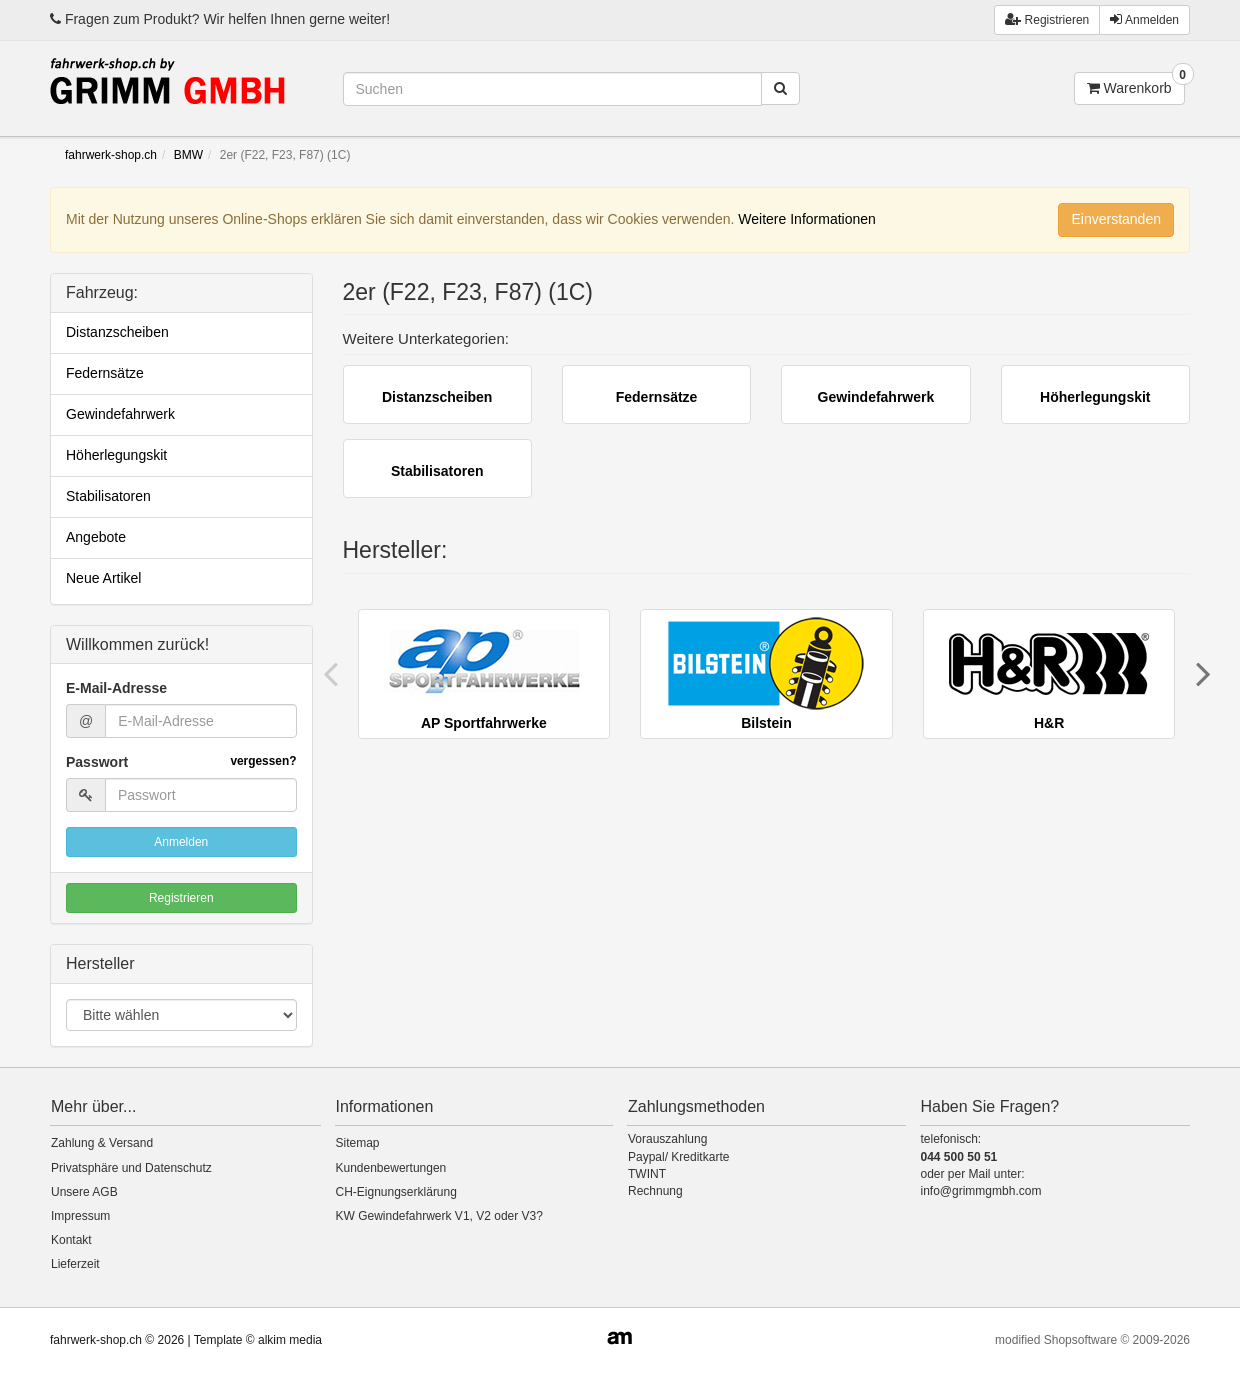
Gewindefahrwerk (120, 414)
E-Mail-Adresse (116, 688)
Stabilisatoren (108, 496)
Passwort (181, 761)
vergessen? (263, 761)
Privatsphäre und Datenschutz (131, 1168)
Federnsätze (105, 373)
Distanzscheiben (117, 332)
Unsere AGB (84, 1192)
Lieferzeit (75, 1264)
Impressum (80, 1216)
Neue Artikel (103, 578)
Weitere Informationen (806, 219)
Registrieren (181, 898)
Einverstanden (1116, 219)
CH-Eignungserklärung (396, 1192)
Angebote (96, 537)
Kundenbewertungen (391, 1168)
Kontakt (71, 1240)
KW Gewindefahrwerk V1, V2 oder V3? (439, 1216)
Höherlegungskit (116, 455)
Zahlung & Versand (102, 1143)
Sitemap (358, 1143)
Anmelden (1144, 19)
